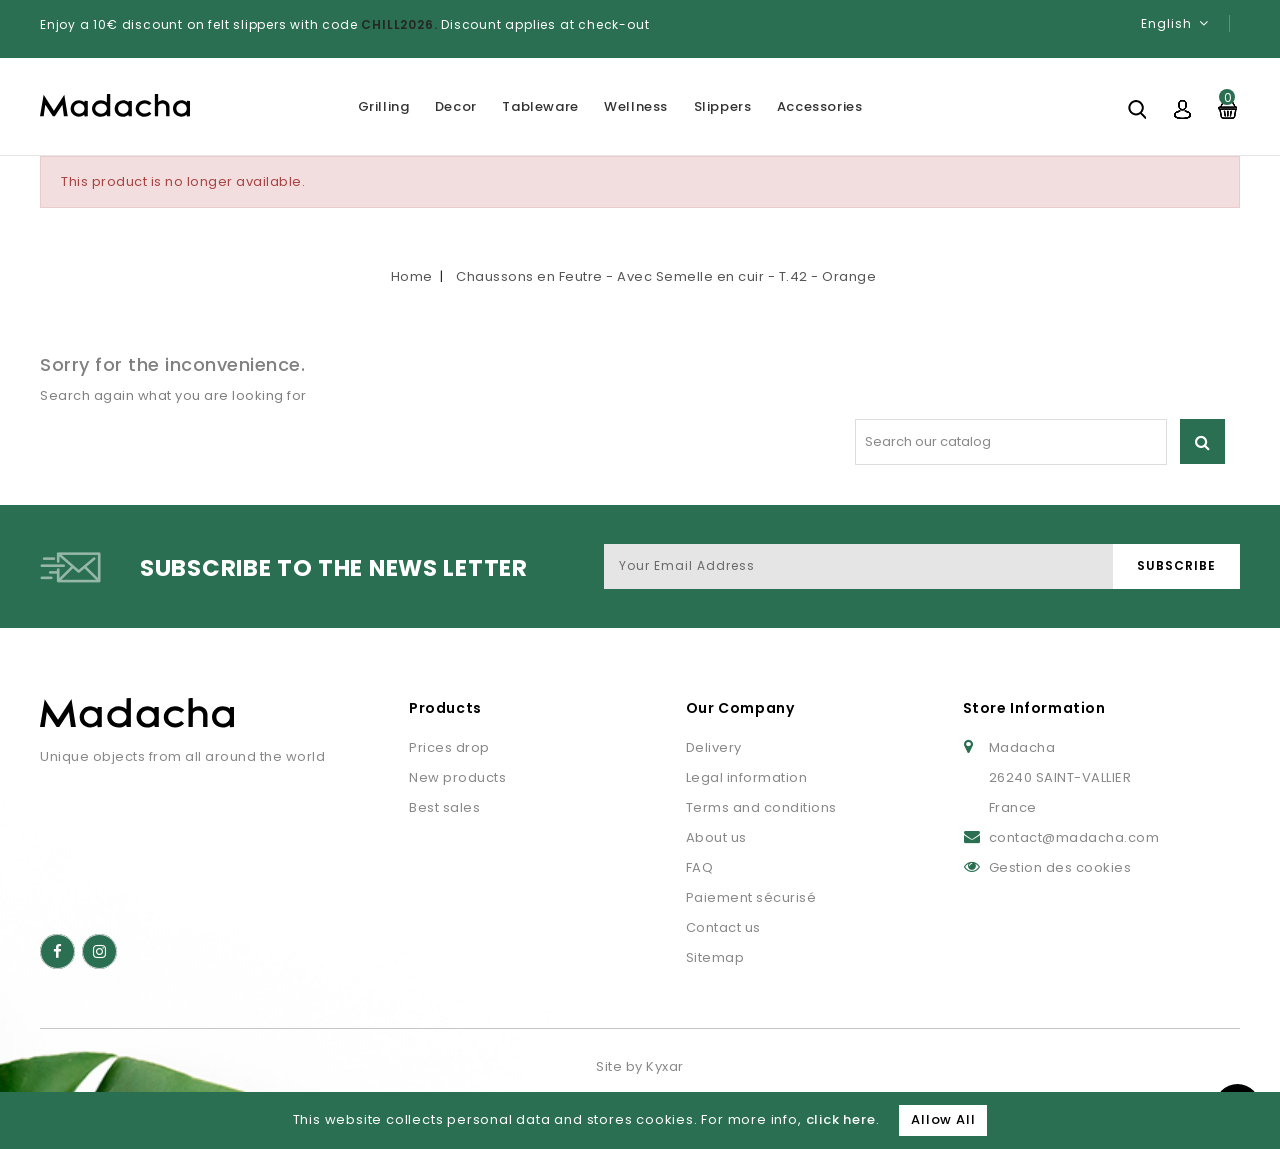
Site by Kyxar (640, 1066)
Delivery (714, 747)
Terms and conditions (761, 807)
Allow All (943, 1119)
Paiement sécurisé (751, 897)
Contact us (723, 927)
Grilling (384, 106)
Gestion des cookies (1060, 867)
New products (457, 777)
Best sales (444, 807)
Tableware (540, 106)
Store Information (1034, 708)
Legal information (747, 777)
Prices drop (449, 747)
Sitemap (715, 957)
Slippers (723, 106)
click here (841, 1119)
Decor (456, 106)
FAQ (700, 867)
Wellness (636, 106)
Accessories (820, 106)
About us (716, 837)
